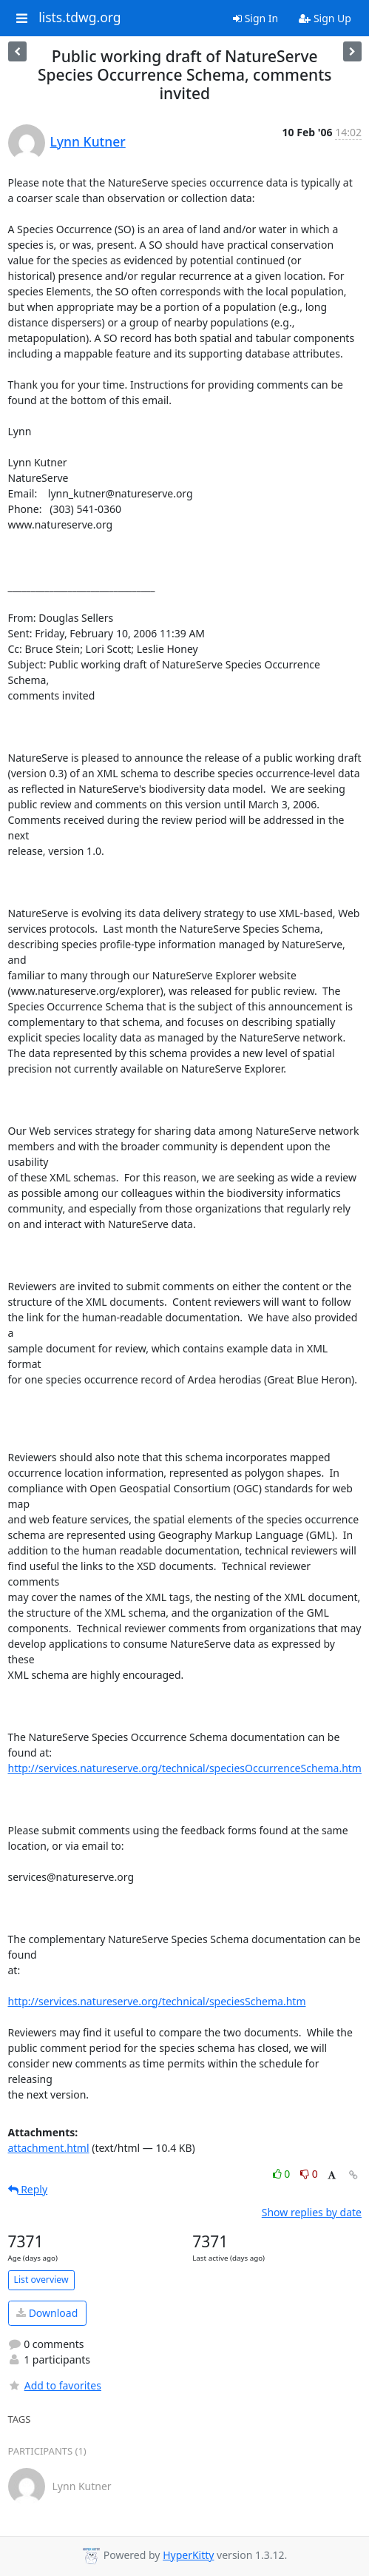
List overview (41, 2279)
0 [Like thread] (283, 2174)
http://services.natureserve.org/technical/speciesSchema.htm (157, 2001)
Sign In (255, 18)
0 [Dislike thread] (309, 2174)
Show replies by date (312, 2212)
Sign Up (325, 18)
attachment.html (48, 2148)
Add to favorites (54, 2385)
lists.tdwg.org (79, 18)
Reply (28, 2189)
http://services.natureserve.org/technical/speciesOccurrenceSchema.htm (185, 1768)
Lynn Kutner (88, 141)
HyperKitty (188, 2555)
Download (47, 2313)
